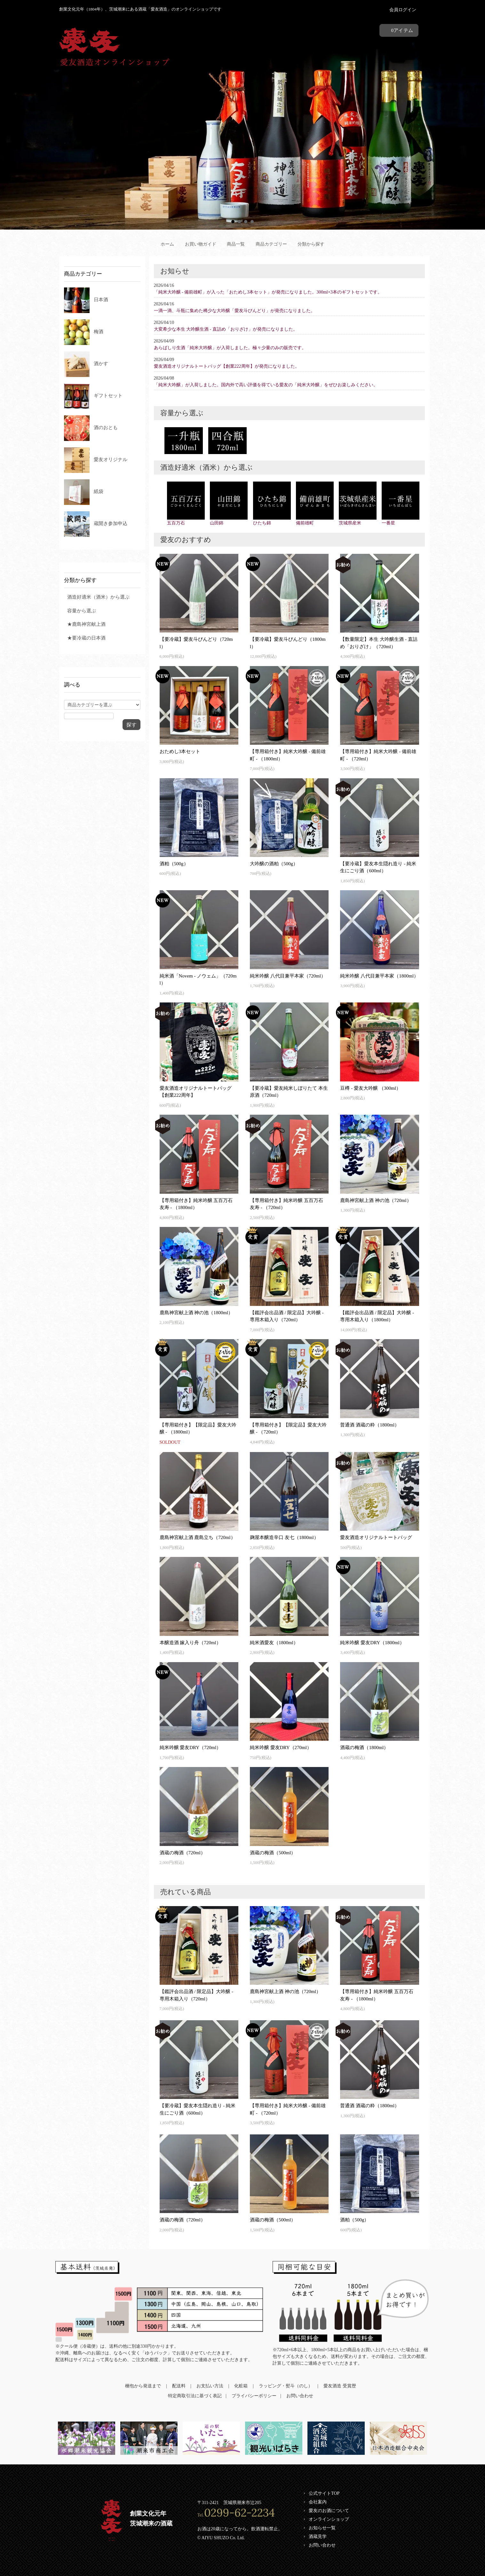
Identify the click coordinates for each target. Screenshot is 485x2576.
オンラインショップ (329, 2519)
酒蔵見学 (318, 2536)
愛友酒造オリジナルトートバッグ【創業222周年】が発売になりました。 (226, 366)
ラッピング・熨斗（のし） (286, 2386)
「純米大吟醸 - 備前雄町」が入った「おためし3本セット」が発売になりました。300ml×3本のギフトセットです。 (268, 292)
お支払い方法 (209, 2386)
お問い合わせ (299, 2395)
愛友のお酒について (329, 2510)
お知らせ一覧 (322, 2527)
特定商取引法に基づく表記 (195, 2395)
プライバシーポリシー (254, 2395)
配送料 (179, 2386)
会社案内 (318, 2502)
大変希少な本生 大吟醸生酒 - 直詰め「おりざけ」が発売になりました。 (226, 329)
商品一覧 (236, 244)
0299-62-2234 (239, 2512)
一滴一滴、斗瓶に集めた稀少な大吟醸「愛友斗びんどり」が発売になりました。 (234, 310)
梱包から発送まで (143, 2386)
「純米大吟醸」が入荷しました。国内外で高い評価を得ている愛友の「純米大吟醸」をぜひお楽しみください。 (266, 384)
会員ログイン (402, 9)
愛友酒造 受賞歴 (339, 2386)
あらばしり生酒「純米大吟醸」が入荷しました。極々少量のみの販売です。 (230, 347)
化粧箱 (241, 2386)
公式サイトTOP (324, 2493)
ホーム (167, 244)
